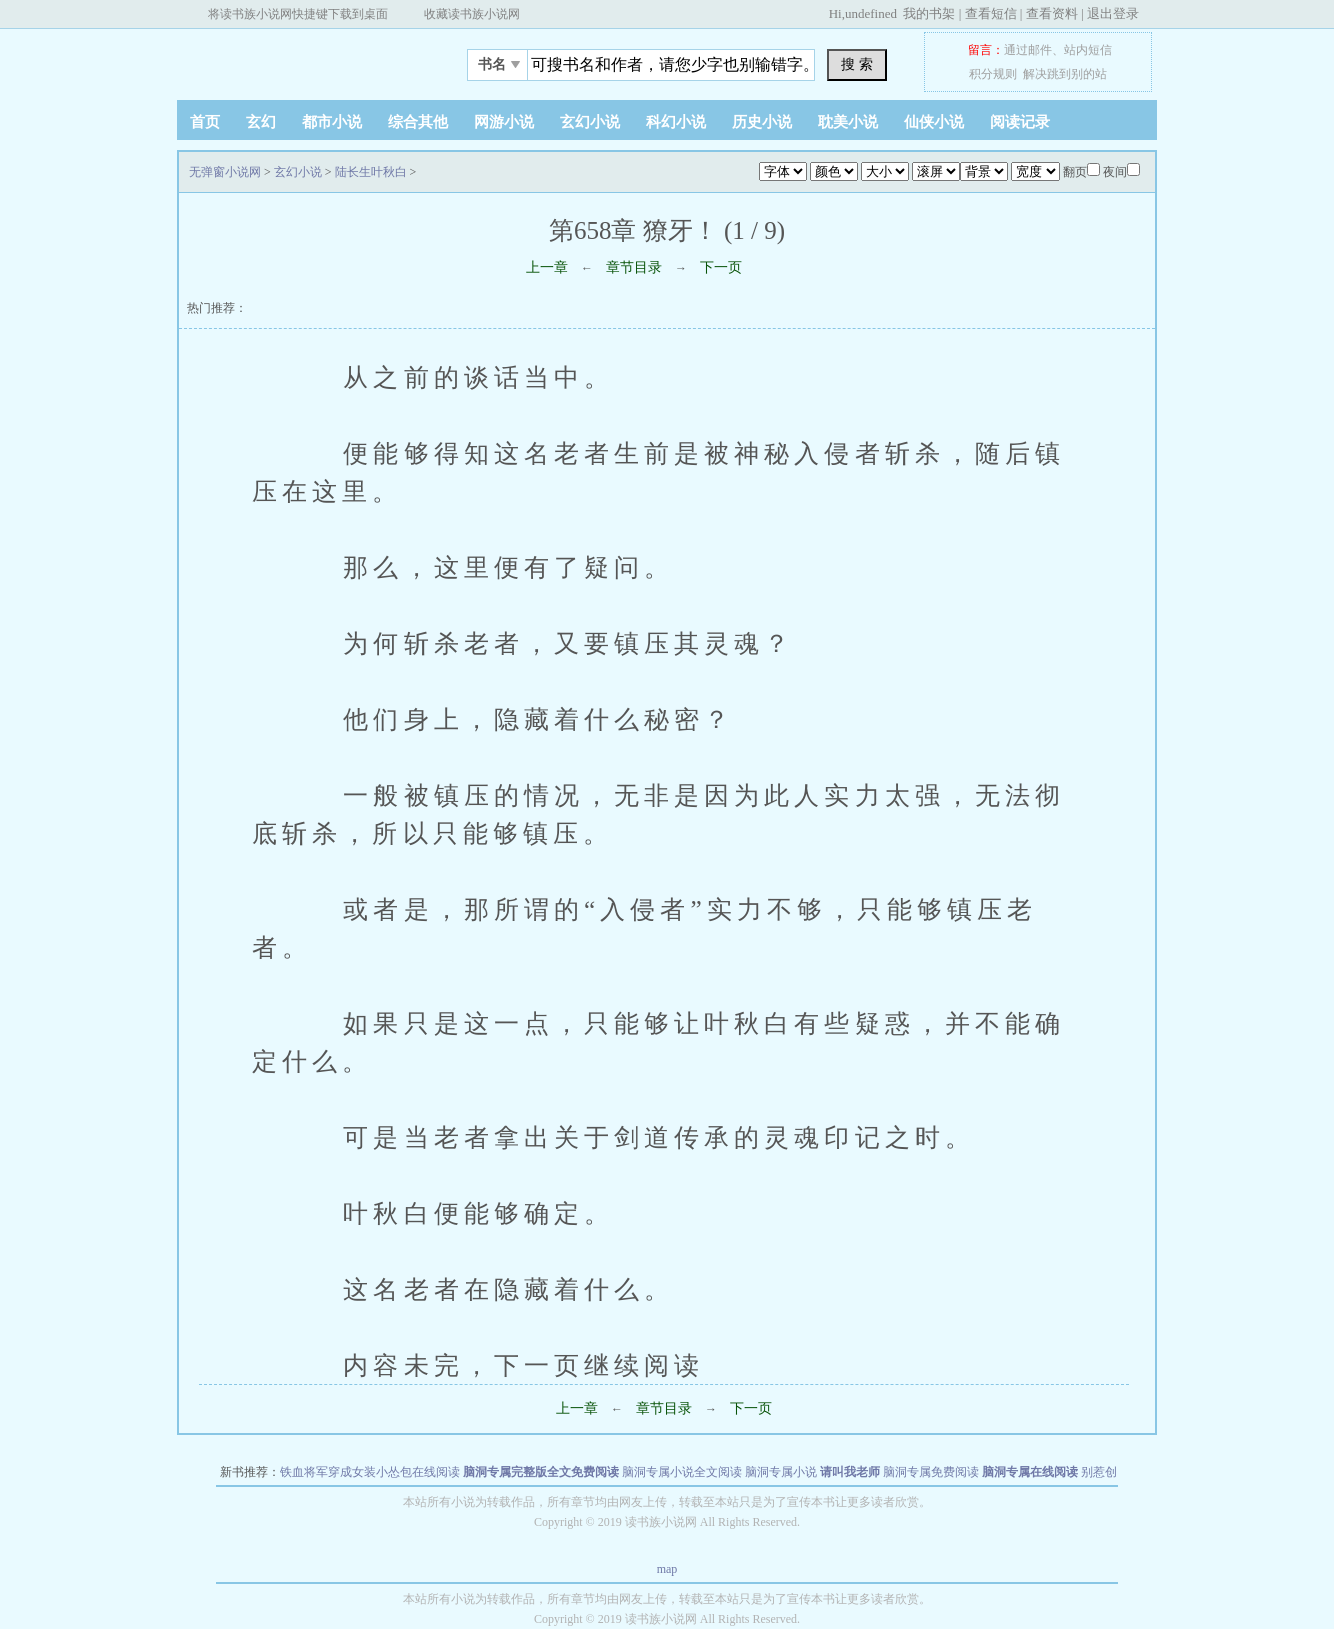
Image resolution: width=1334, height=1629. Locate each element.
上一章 (547, 267)
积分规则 (993, 74)
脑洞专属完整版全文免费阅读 (541, 1472)
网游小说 (504, 122)
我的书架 (929, 13)
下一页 (721, 267)
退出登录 (1113, 13)
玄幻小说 (590, 122)
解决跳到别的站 (1065, 74)
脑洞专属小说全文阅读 (682, 1472)
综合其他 (418, 122)
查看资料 (1052, 13)
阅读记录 (1020, 122)
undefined (871, 13)
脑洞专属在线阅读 (1030, 1472)
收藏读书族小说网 (472, 14)
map (667, 1569)
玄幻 (261, 122)
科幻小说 (676, 122)
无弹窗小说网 (302, 59)
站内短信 (1088, 50)
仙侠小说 (934, 122)
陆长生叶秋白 (371, 172)
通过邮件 (1028, 50)
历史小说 (762, 122)
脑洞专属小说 (781, 1472)
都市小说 (332, 122)
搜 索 (857, 64)
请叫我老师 (850, 1472)
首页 (205, 122)
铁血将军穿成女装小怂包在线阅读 (370, 1472)
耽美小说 (848, 122)
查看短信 (991, 13)
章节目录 (634, 267)
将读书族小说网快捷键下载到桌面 (298, 14)
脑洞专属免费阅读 (931, 1472)
